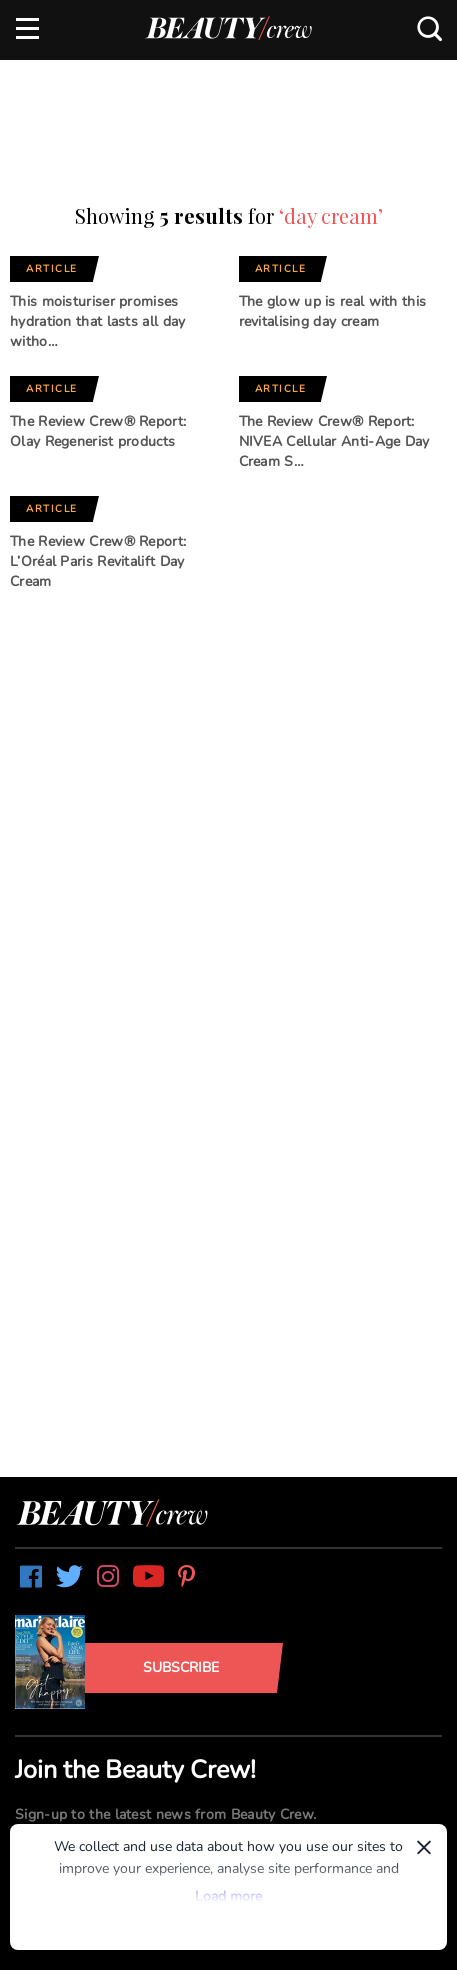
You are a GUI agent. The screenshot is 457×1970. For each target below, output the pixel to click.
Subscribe (181, 1667)
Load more (228, 1896)
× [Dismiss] (424, 1847)
